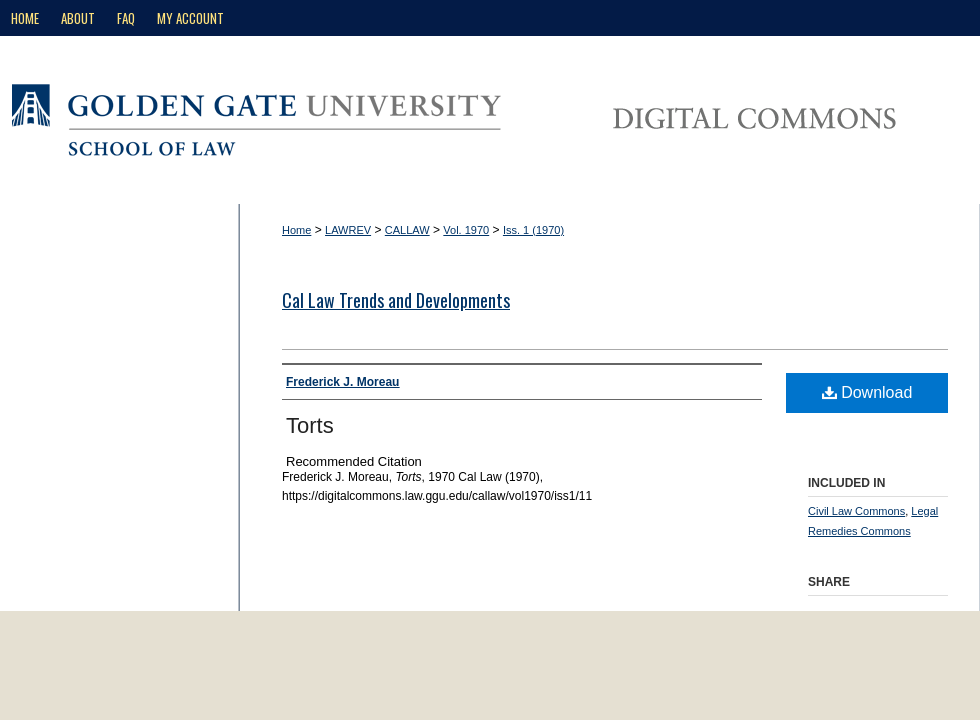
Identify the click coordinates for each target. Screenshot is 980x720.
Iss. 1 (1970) (533, 230)
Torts (310, 425)
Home (296, 230)
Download (867, 392)
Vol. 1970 (466, 230)
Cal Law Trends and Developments (396, 300)
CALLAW (407, 230)
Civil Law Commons (856, 511)
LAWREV (348, 230)
